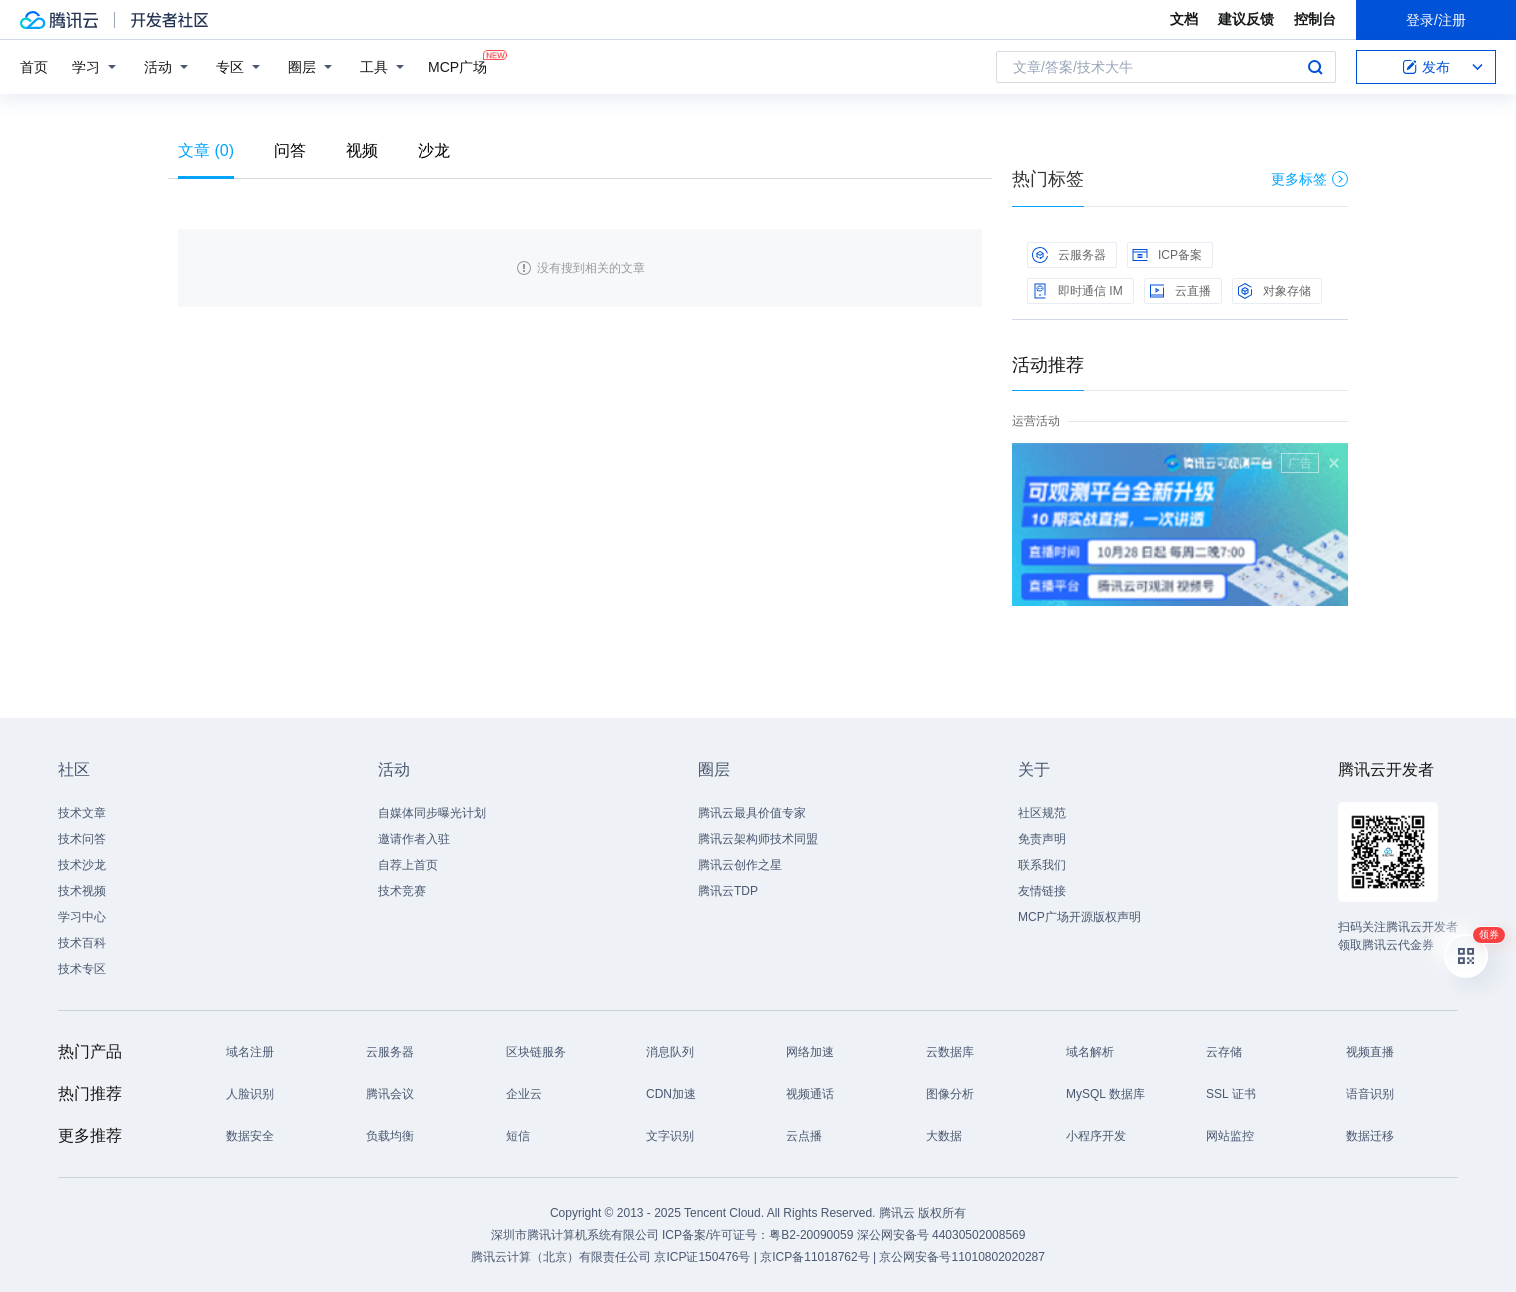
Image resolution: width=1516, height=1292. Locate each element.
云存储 (1224, 1052)
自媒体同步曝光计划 (432, 813)
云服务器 (1069, 255)
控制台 (1315, 19)
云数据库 (950, 1052)
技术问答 (82, 839)
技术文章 (82, 813)
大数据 (944, 1136)
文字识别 (670, 1136)
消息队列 (670, 1052)
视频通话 (810, 1094)
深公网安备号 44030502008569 (941, 1235)
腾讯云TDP (728, 891)
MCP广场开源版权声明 (1079, 917)
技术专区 (82, 969)
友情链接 (1042, 891)
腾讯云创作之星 (740, 865)
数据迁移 (1370, 1136)
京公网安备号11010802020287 (961, 1257)
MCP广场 (457, 65)
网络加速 (810, 1052)
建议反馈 (1246, 19)
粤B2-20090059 (812, 1235)
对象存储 (1274, 291)
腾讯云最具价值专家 (752, 813)
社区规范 (1042, 813)
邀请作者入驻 (414, 839)
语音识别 (1370, 1094)
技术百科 (82, 943)
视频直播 (1370, 1052)
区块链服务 (536, 1052)
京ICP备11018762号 (814, 1257)
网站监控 (1230, 1136)
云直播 (1180, 291)
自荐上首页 (408, 865)
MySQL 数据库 (1105, 1094)
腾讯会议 (390, 1094)
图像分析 (950, 1094)
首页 (34, 67)
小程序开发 (1096, 1136)
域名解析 (1090, 1052)
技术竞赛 (402, 891)
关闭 (1334, 463)
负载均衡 (390, 1136)
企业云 (524, 1094)
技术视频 (82, 891)
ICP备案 (1167, 255)
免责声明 (1042, 839)
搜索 (1315, 67)
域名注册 (250, 1052)
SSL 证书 (1231, 1094)
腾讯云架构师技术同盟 (758, 839)
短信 (518, 1136)
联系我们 (1042, 865)
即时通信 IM (1077, 291)
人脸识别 (250, 1094)
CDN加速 (671, 1094)
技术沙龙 (82, 865)
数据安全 (250, 1136)
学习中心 (82, 917)
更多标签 (1309, 179)
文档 (1184, 19)
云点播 (804, 1136)
